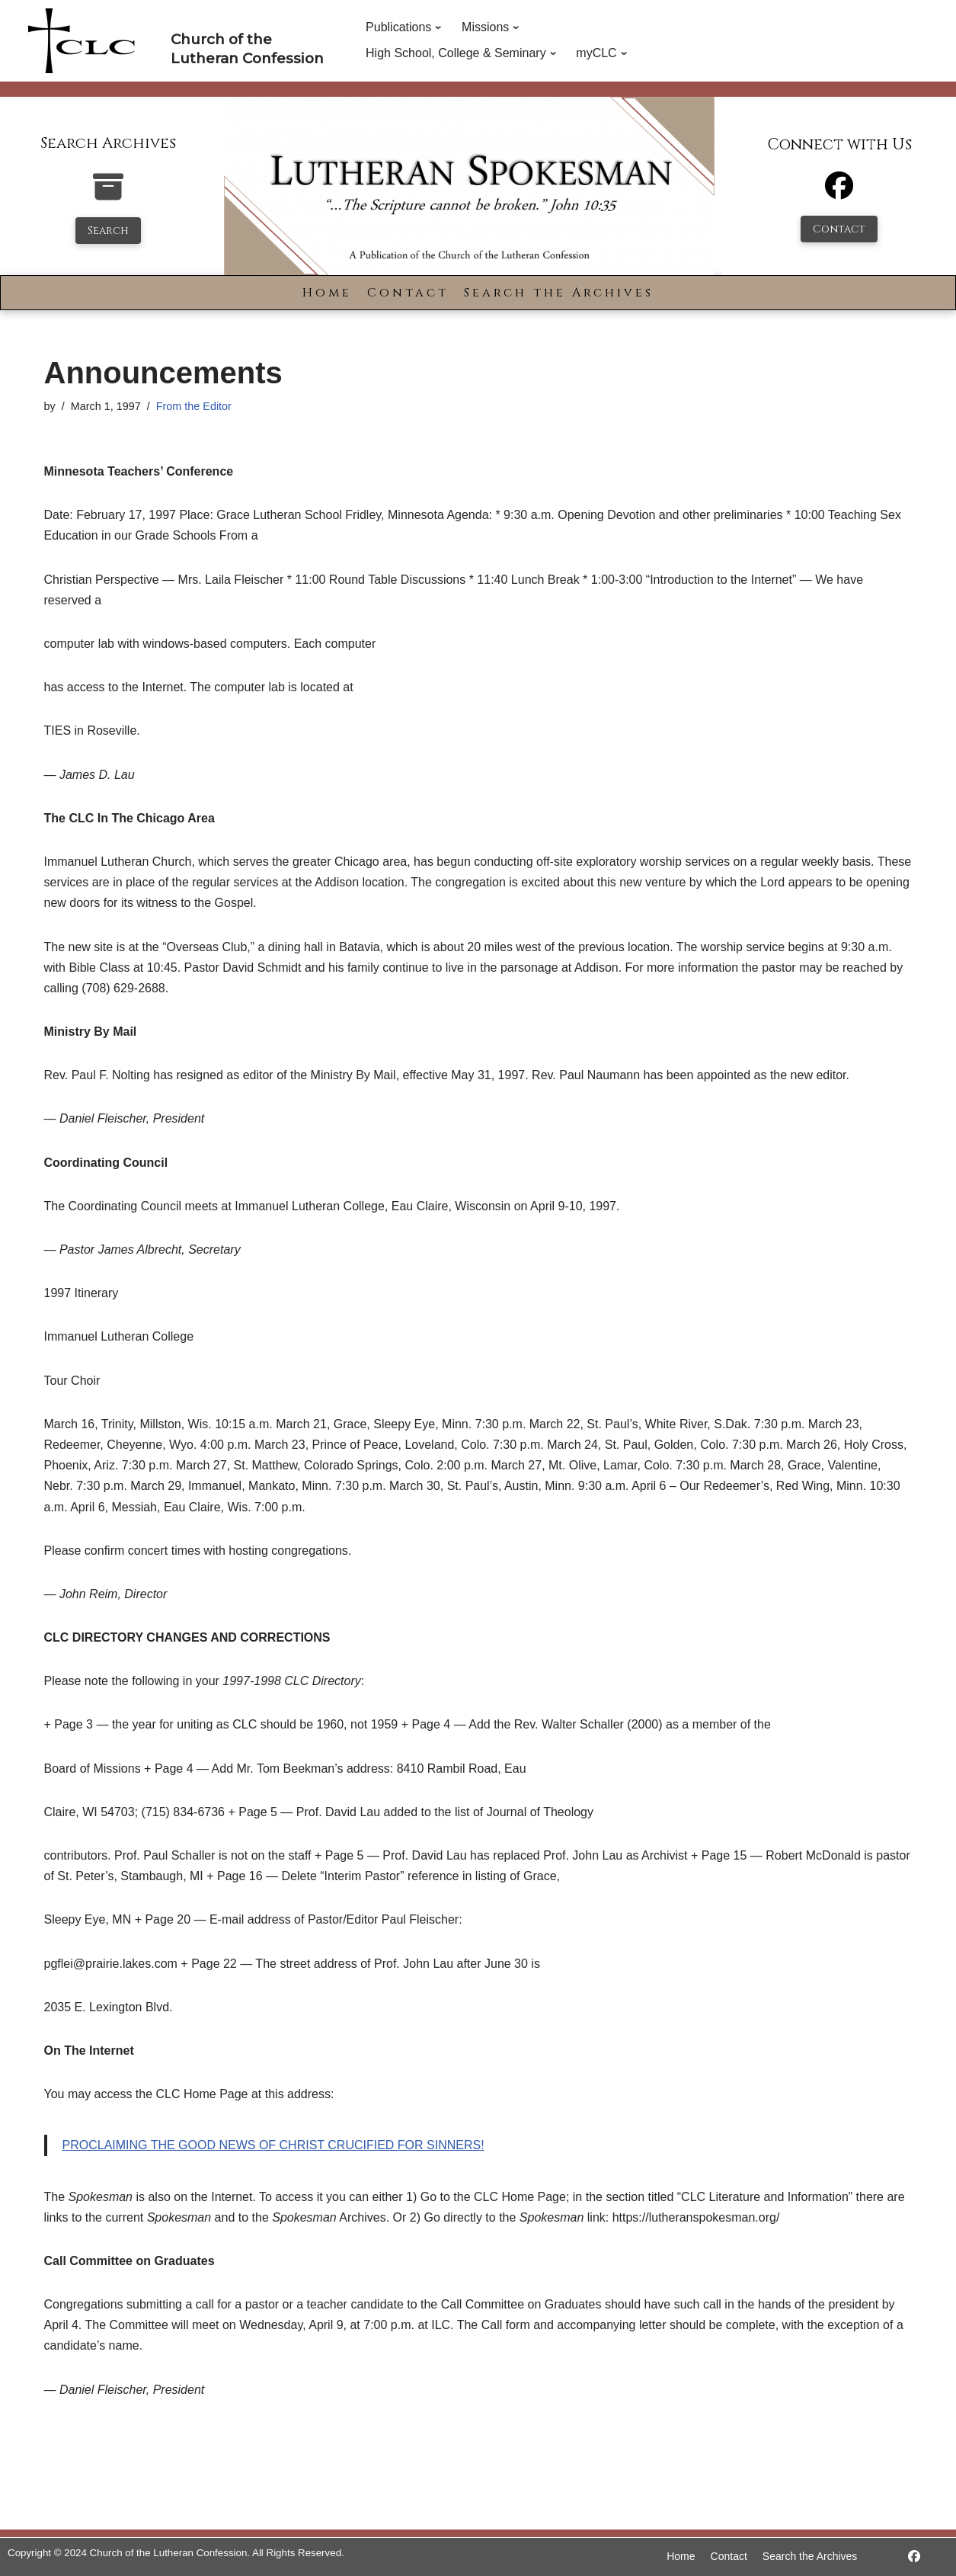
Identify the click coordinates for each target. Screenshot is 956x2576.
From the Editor (194, 406)
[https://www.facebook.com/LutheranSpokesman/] (914, 2556)
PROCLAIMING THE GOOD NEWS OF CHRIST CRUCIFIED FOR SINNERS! (273, 2145)
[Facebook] (839, 192)
